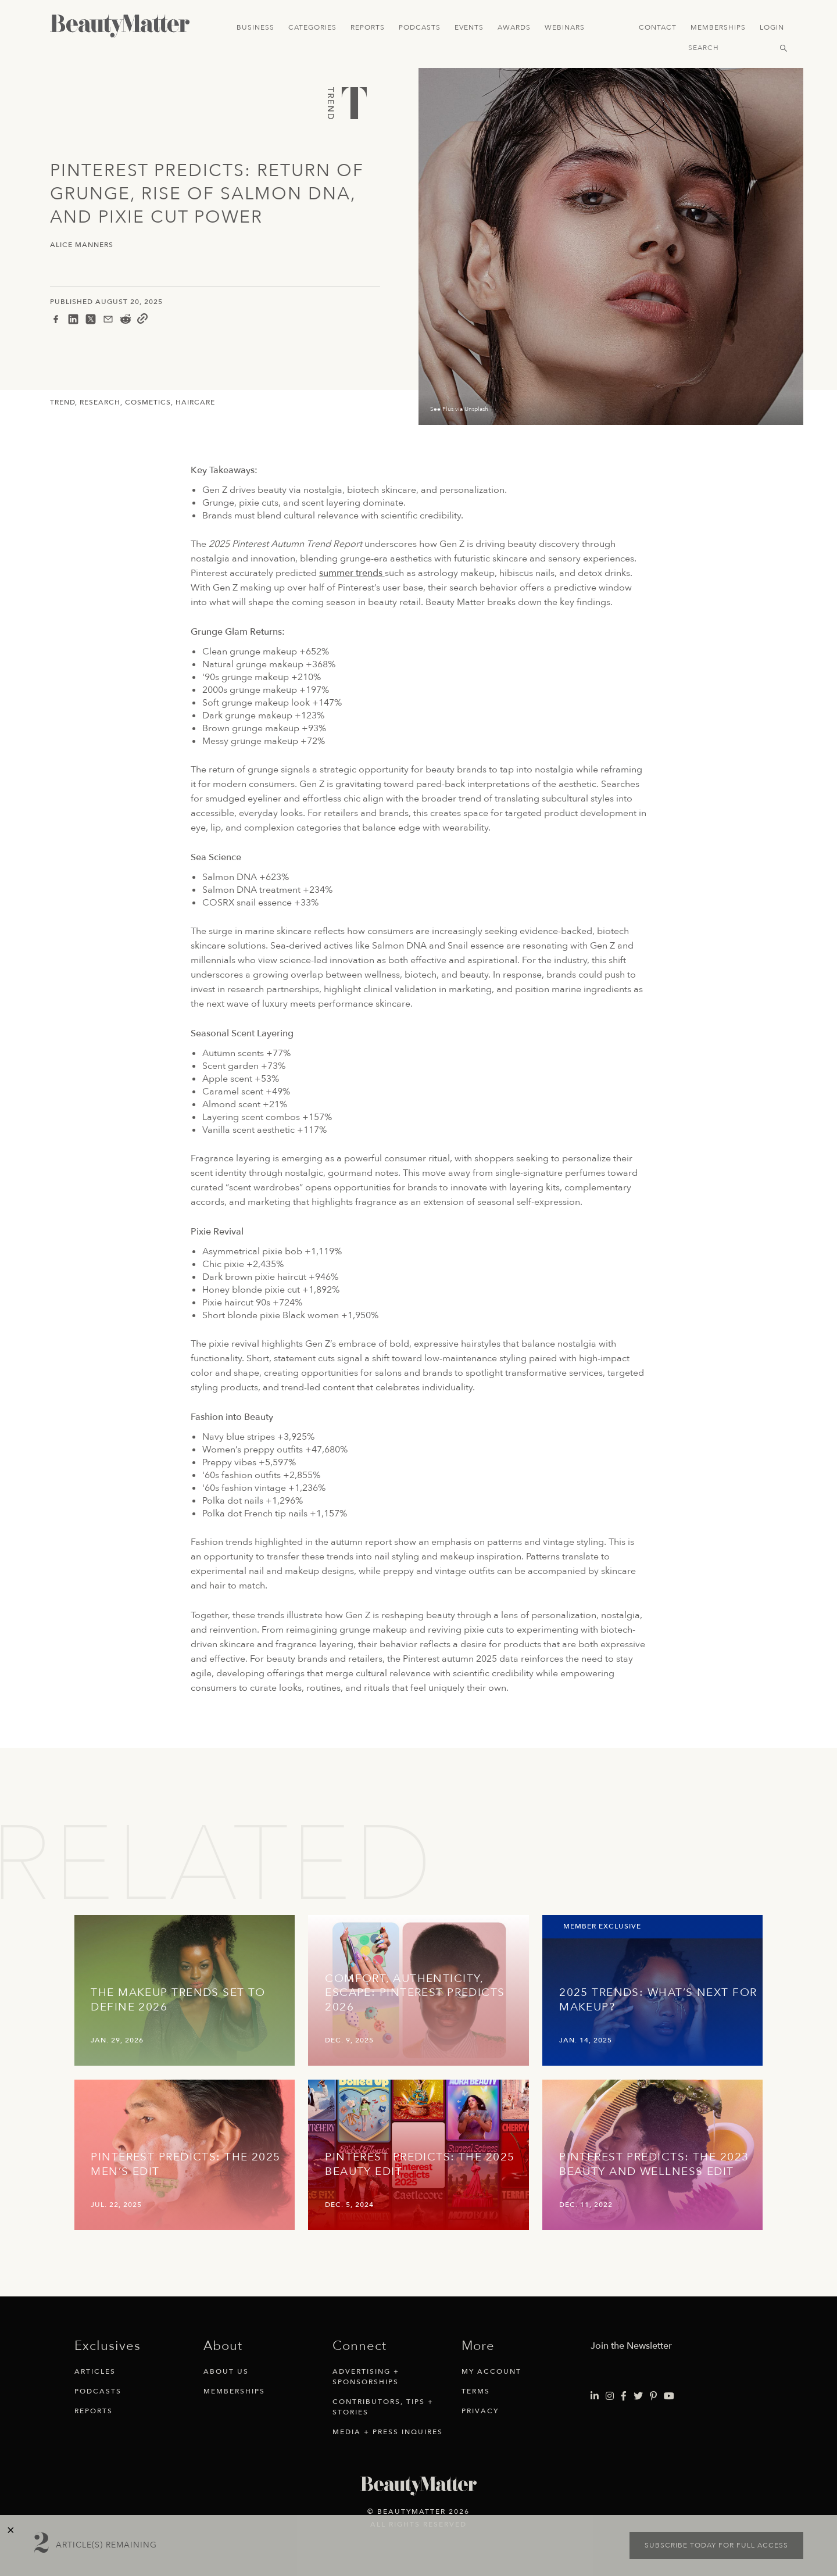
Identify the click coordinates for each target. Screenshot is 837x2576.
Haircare (195, 402)
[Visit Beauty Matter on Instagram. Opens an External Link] (610, 2396)
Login (772, 27)
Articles (95, 2371)
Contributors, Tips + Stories (383, 2407)
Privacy (480, 2411)
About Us (226, 2371)
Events (469, 27)
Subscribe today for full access (716, 2545)
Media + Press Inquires (387, 2432)
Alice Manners (81, 245)
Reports (367, 27)
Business (255, 27)
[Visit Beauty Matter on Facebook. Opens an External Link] (624, 2396)
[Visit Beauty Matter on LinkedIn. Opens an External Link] (595, 2396)
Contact (658, 27)
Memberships (718, 27)
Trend (62, 402)
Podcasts (420, 27)
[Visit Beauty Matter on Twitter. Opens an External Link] (638, 2396)
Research (100, 402)
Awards (514, 27)
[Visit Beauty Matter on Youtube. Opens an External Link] (669, 2396)
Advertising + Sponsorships (365, 2377)
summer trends (352, 573)
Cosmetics (148, 402)
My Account (491, 2371)
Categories (312, 27)
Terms (476, 2391)
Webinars (565, 27)
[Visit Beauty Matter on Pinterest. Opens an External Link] (653, 2396)
